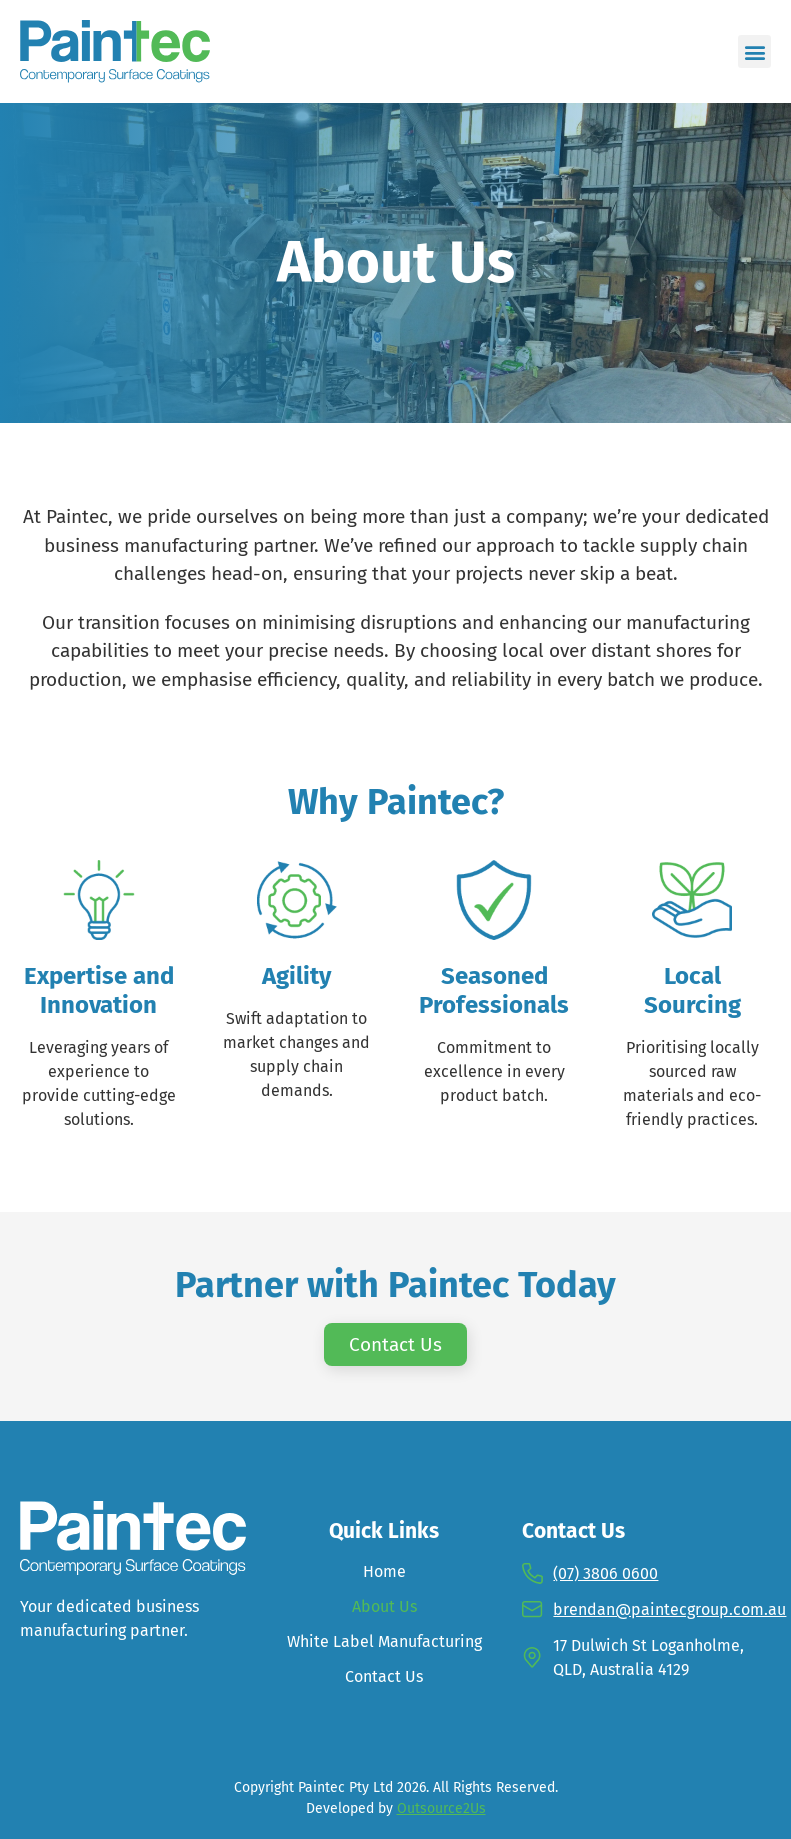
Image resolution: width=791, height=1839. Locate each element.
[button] (754, 51)
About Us (384, 1606)
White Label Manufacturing (384, 1641)
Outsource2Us (441, 1808)
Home (384, 1571)
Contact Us (384, 1676)
